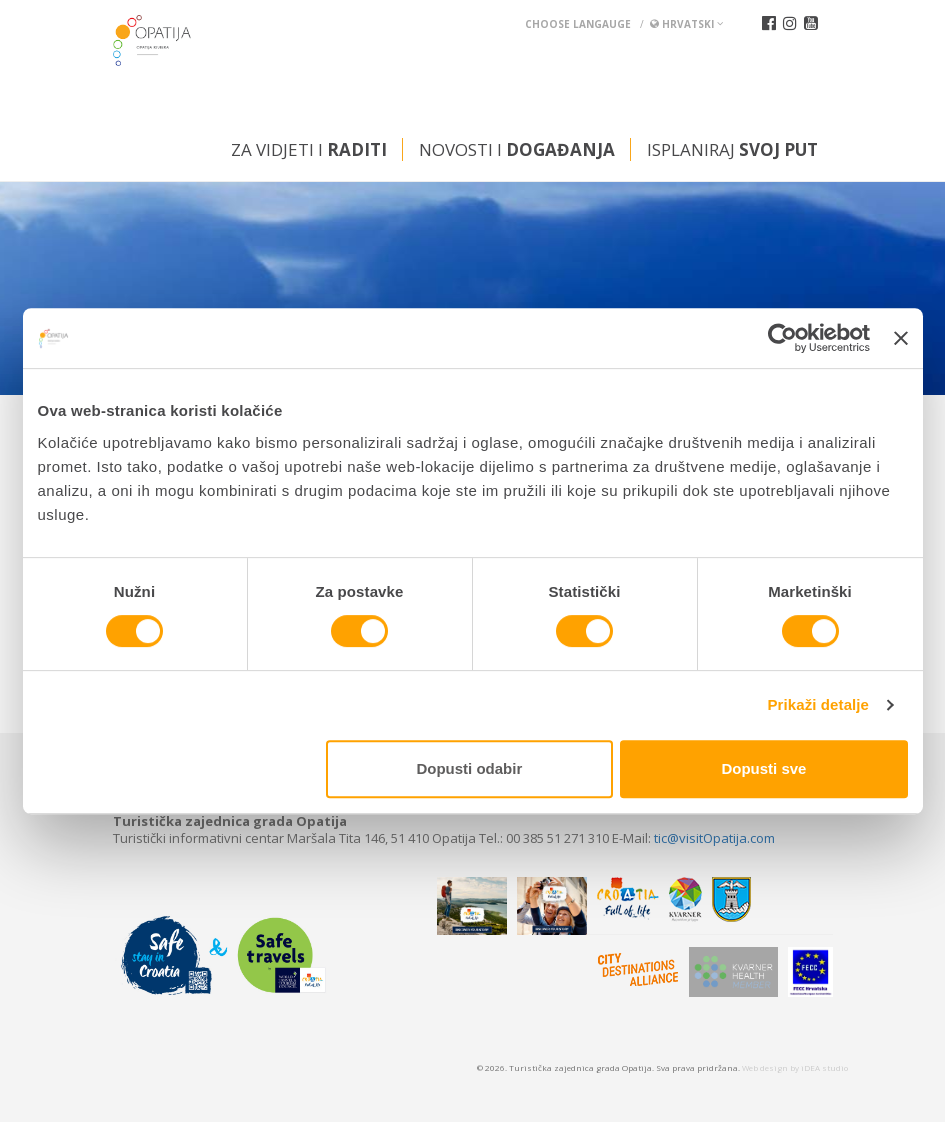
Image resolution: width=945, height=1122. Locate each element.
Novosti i (517, 149)
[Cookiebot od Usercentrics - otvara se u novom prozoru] (782, 338)
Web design (765, 1067)
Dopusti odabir (469, 768)
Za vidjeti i (309, 149)
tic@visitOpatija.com (714, 838)
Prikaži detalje (819, 704)
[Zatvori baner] (901, 338)
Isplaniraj (732, 149)
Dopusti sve (763, 768)
